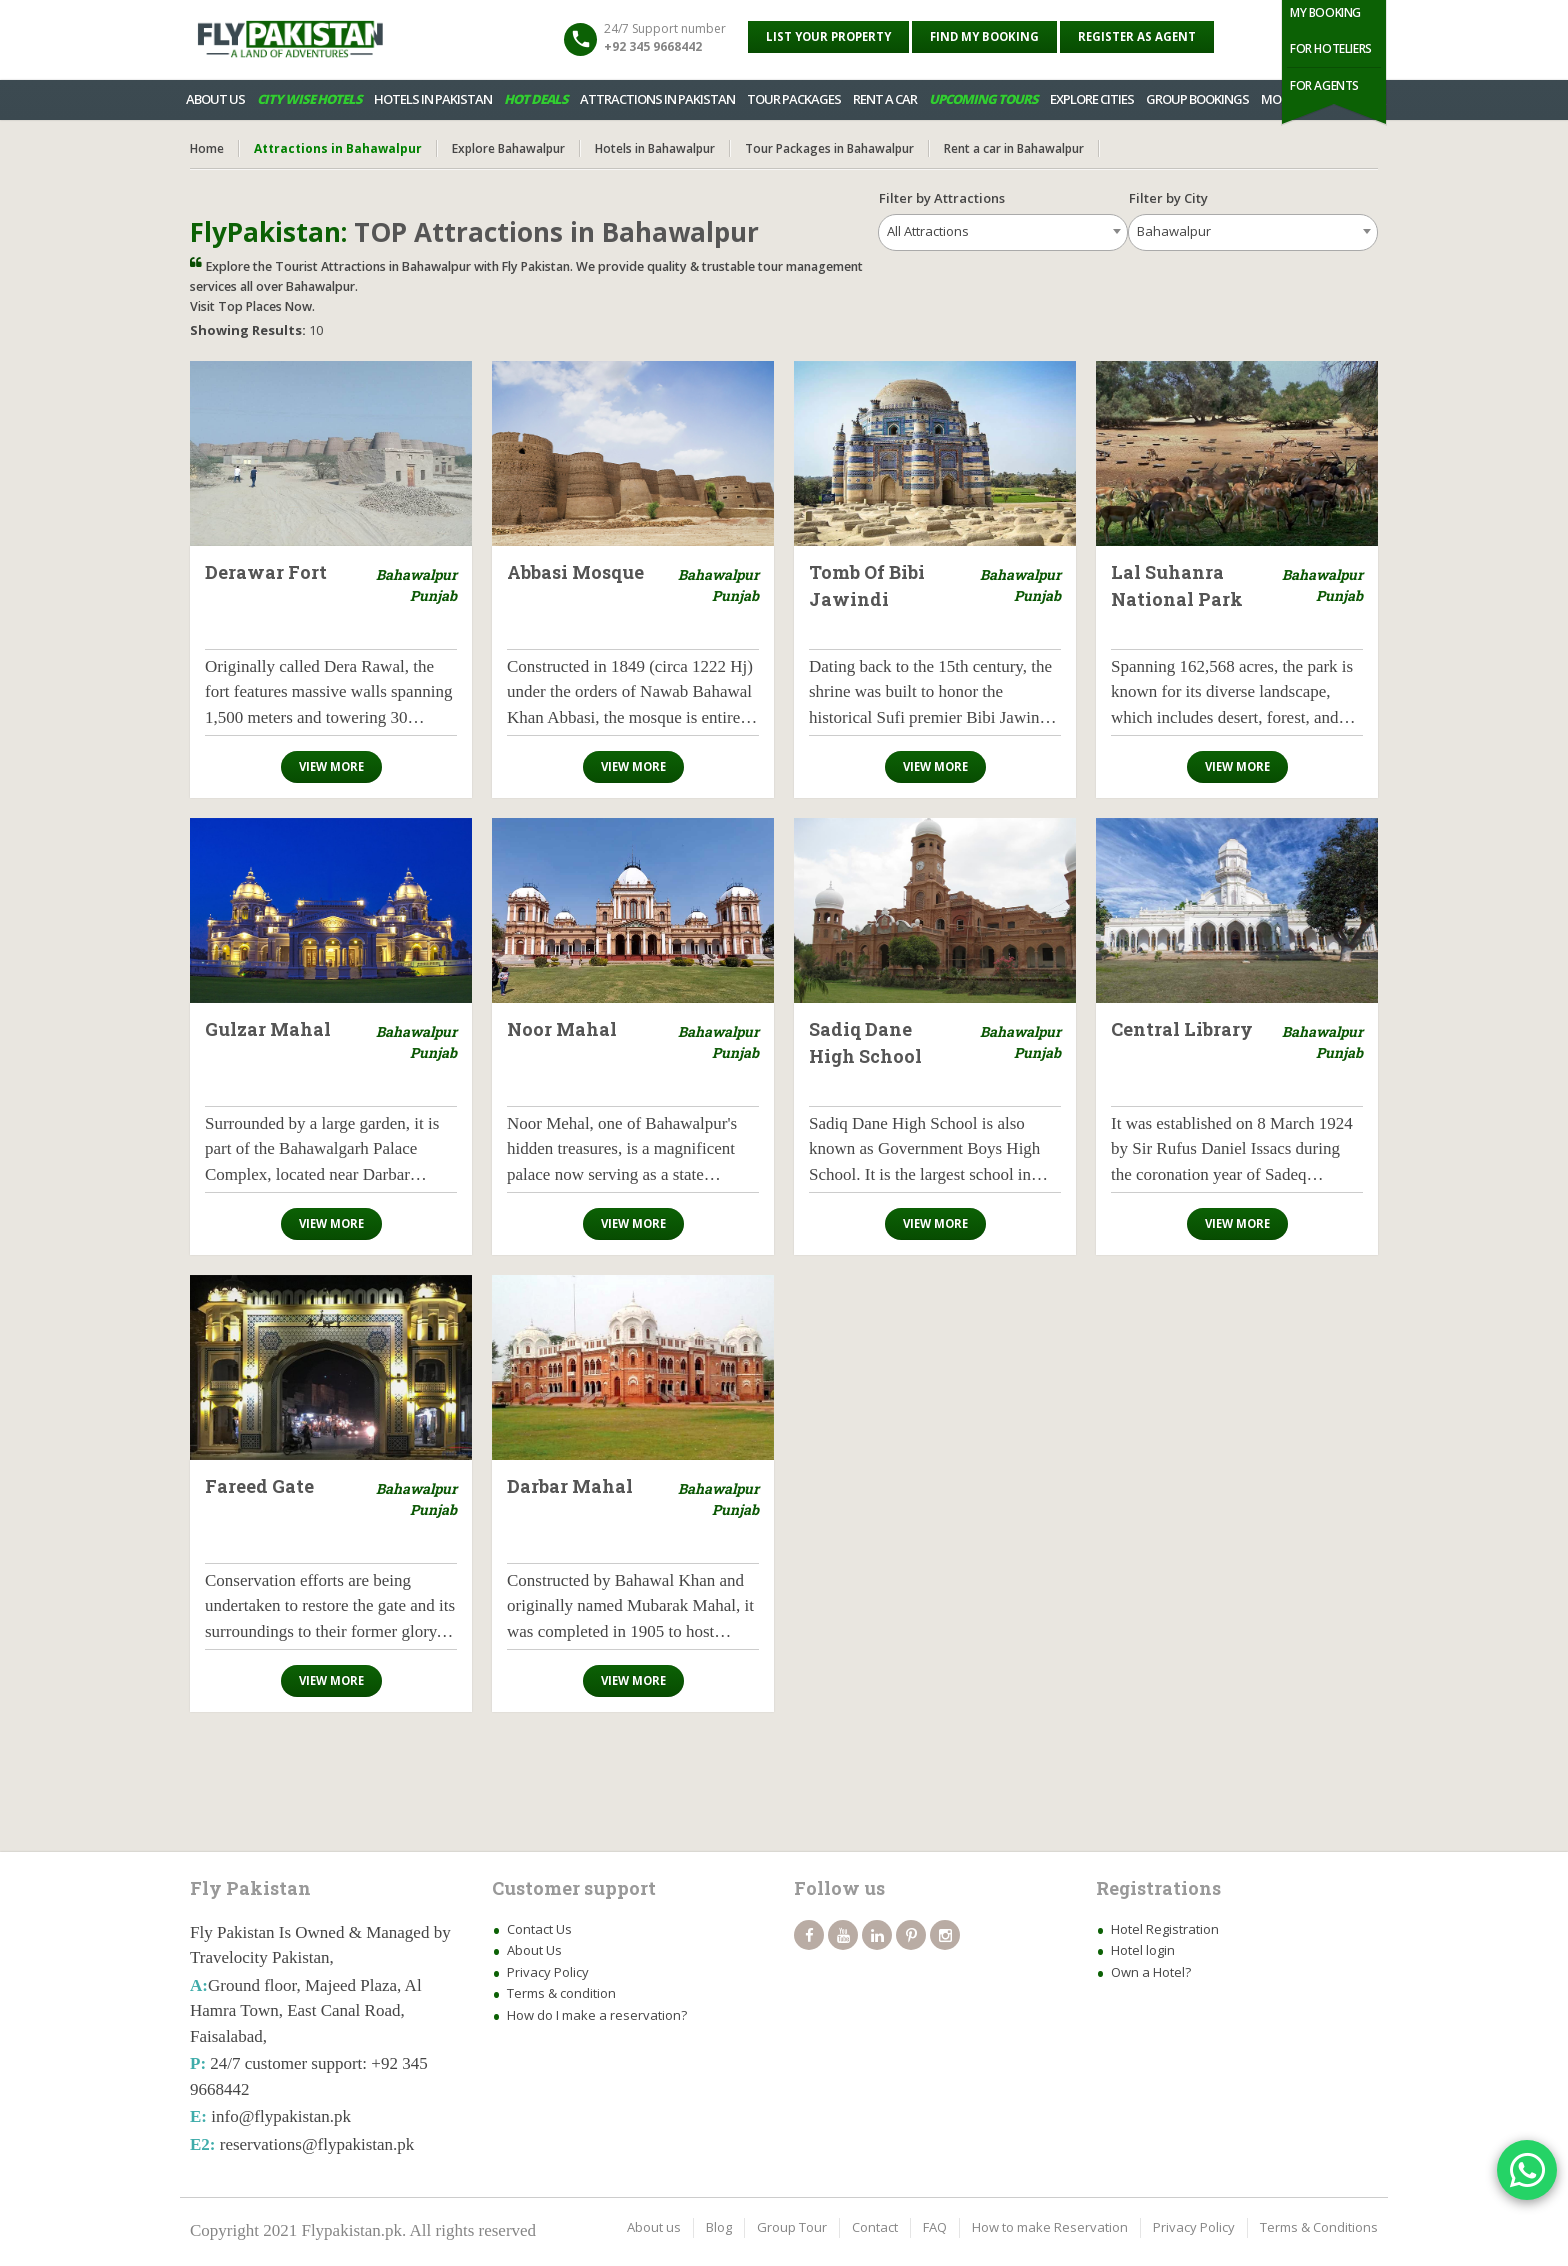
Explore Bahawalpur (508, 148)
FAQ (935, 2227)
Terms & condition (561, 1993)
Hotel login (1143, 1950)
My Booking (1325, 12)
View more (331, 766)
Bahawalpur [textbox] (1174, 231)
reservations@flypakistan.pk (317, 2144)
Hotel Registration (1165, 1929)
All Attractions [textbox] (928, 231)
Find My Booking (984, 36)
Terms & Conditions (1319, 2227)
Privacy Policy (548, 1972)
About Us (534, 1950)
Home (207, 148)
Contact (875, 2227)
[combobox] (1003, 232)
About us (654, 2227)
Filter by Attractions (942, 198)
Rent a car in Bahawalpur (1014, 148)
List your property (828, 36)
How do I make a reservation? (597, 2015)
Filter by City (1177, 198)
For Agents (1324, 85)
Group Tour (792, 2227)
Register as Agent (1137, 36)
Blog (719, 2227)
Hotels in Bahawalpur (655, 148)
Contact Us (539, 1929)
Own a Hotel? (1151, 1972)
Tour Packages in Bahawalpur (829, 148)
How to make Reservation (1050, 2227)
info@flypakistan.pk (281, 2116)
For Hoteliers (1331, 48)
